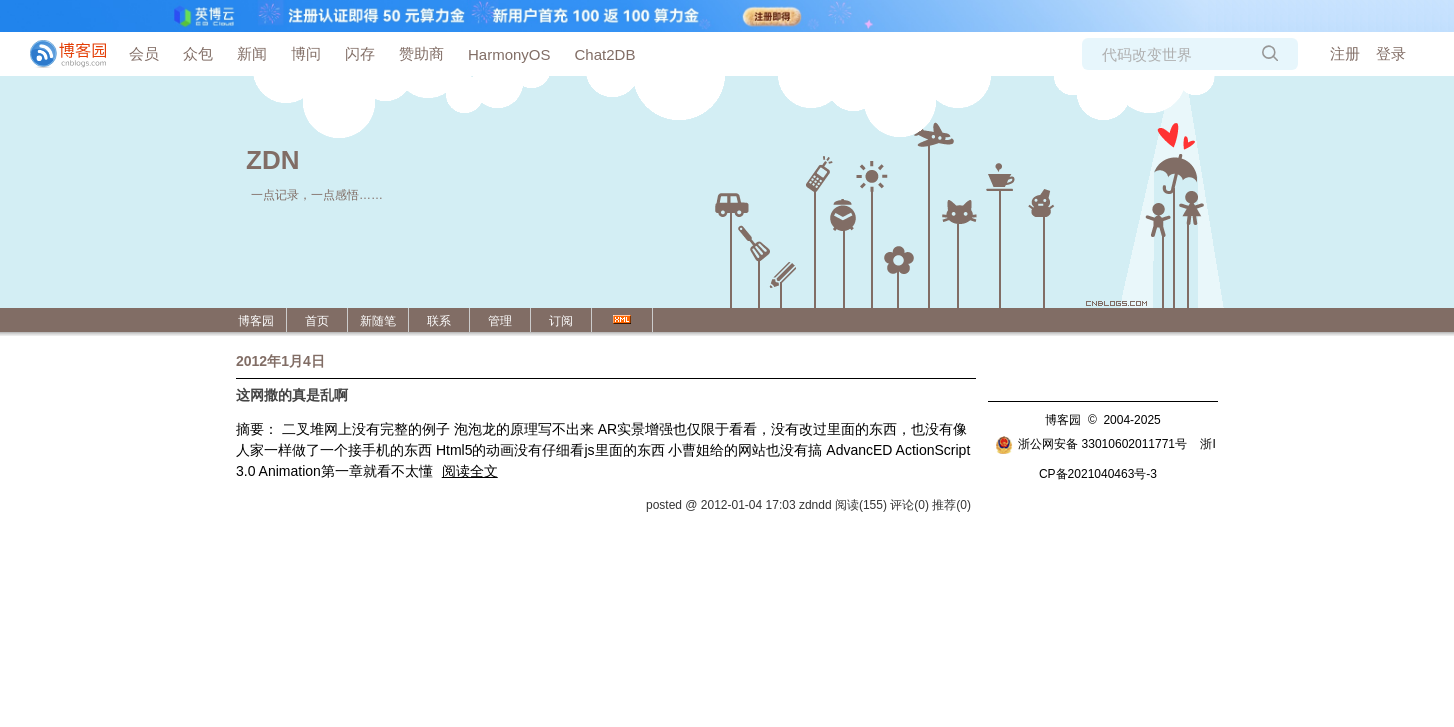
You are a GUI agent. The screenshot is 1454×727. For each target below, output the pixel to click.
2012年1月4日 (280, 361)
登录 (1391, 53)
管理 (500, 321)
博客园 (256, 321)
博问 (306, 53)
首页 (317, 321)
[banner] (60, 54)
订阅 (561, 321)
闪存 (360, 53)
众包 (198, 53)
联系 (439, 321)
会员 (144, 53)
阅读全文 (470, 471)
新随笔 (378, 321)
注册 (1345, 53)
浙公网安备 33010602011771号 (1091, 444)
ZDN (272, 160)
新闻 (252, 53)
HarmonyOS (509, 54)
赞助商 (421, 53)
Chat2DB (605, 54)
